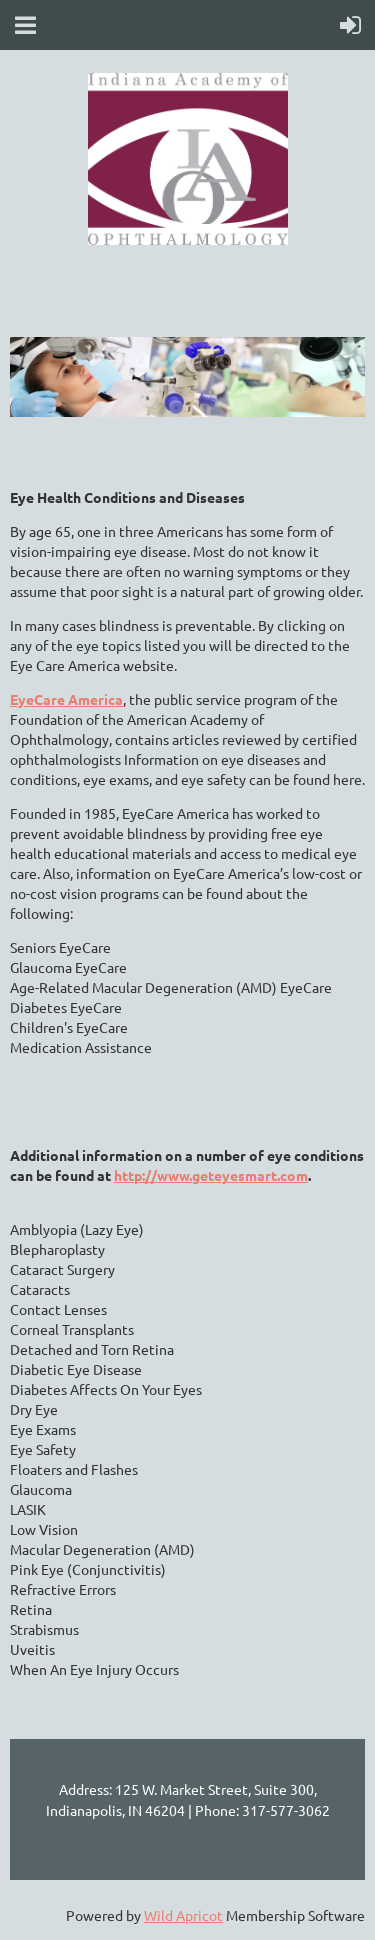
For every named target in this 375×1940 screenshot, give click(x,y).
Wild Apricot (183, 1915)
